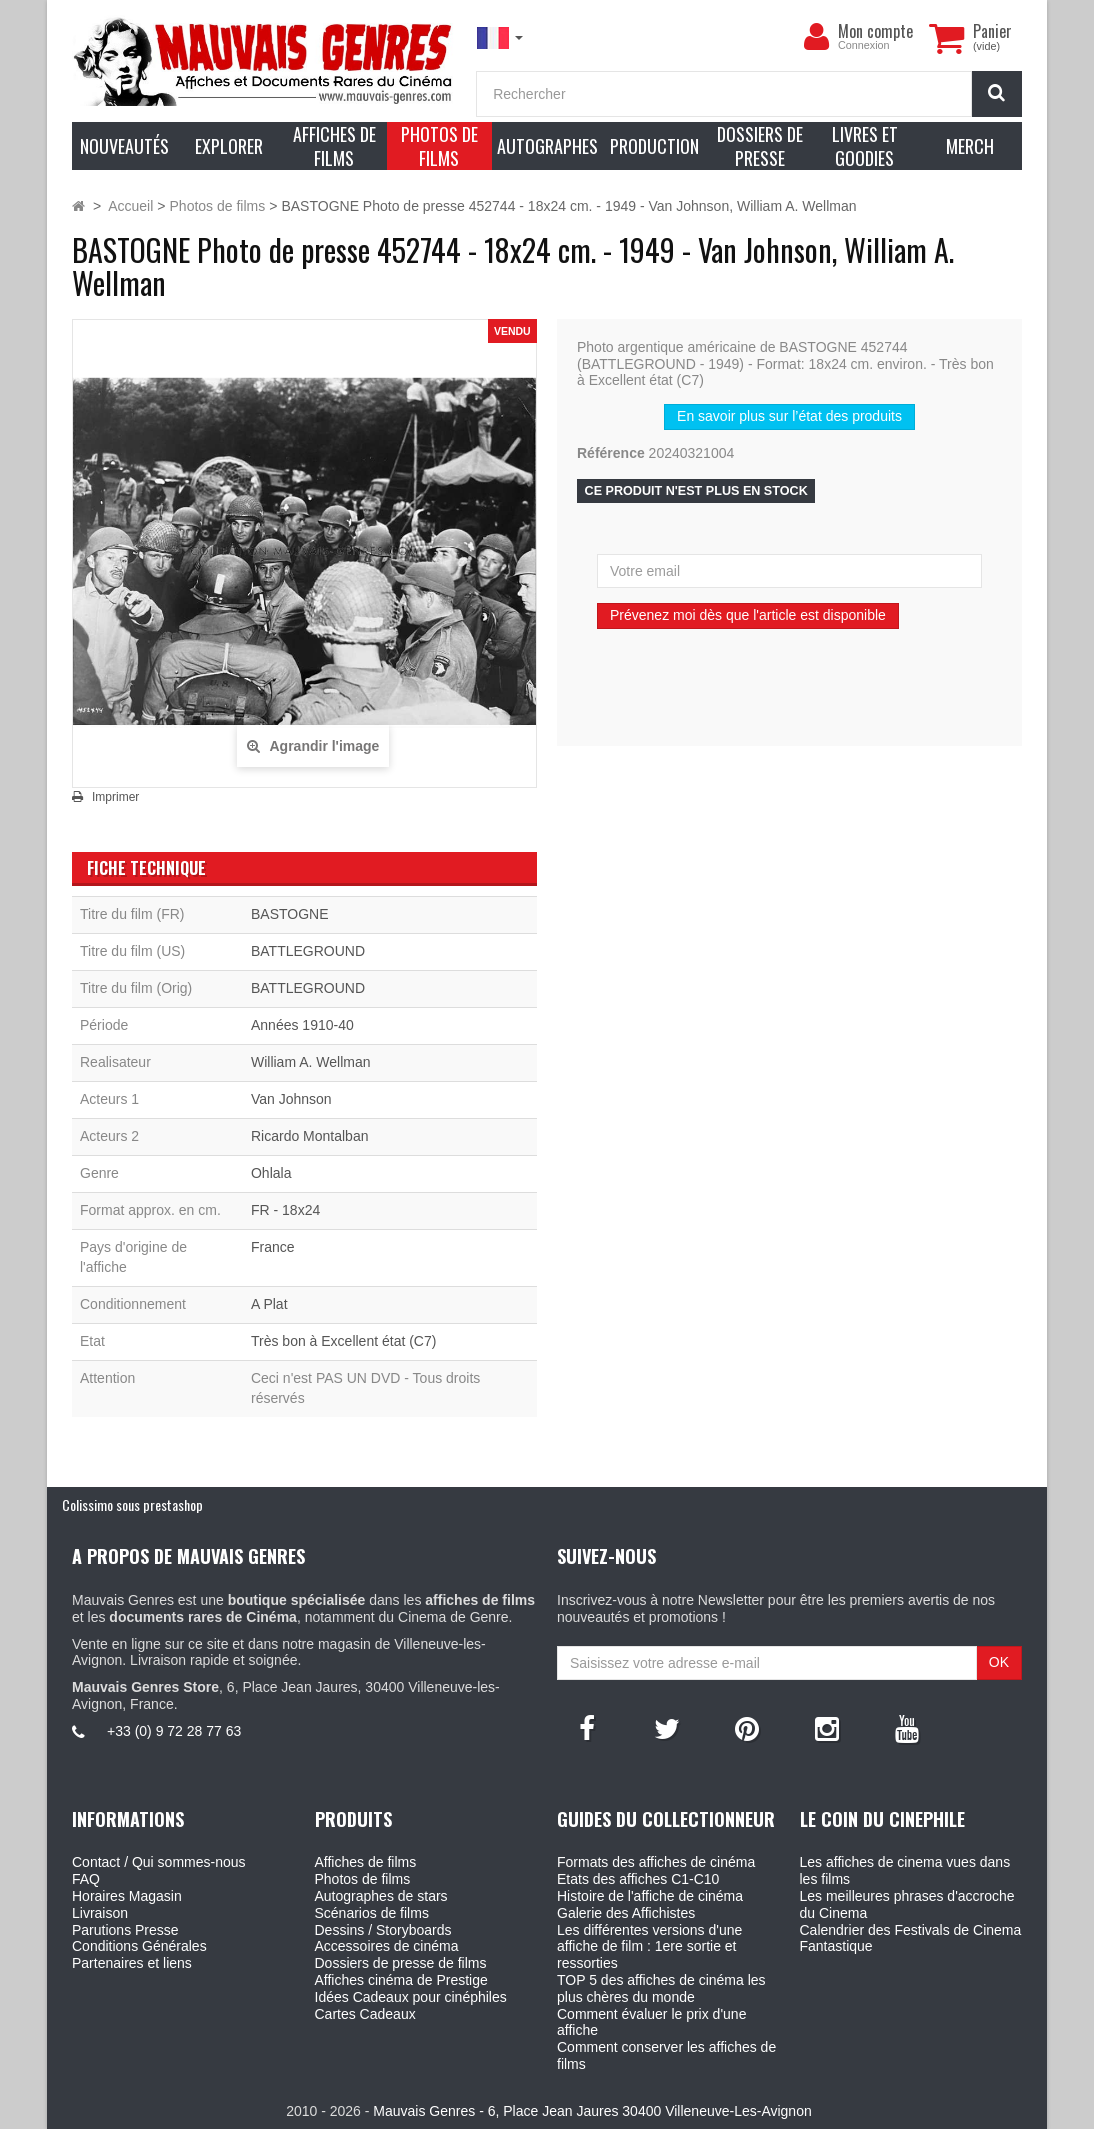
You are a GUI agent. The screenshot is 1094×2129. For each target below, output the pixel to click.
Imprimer (115, 797)
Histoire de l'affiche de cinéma (650, 1896)
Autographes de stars (381, 1896)
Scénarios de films (372, 1913)
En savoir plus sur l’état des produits (789, 416)
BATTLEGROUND (308, 951)
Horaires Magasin (127, 1896)
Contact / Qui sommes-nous (159, 1862)
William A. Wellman (311, 1062)
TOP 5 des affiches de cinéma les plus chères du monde (661, 1988)
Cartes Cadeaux (365, 2014)
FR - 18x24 (285, 1210)
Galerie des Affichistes (626, 1913)
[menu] (816, 37)
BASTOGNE (290, 914)
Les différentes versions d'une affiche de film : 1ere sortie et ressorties (649, 1947)
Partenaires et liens (132, 1963)
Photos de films (363, 1879)
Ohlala (271, 1173)
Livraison (100, 1913)
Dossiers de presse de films (401, 1963)
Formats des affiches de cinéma (656, 1862)
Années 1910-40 (302, 1025)
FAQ (86, 1879)
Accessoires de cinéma (387, 1946)
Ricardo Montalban (310, 1136)
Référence (611, 453)
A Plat (269, 1304)
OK (999, 1662)
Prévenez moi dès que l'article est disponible (748, 615)
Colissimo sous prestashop (132, 1504)
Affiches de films (366, 1862)
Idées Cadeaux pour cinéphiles (411, 1997)
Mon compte (875, 31)
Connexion (864, 45)
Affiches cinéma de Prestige (401, 1980)
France (273, 1247)
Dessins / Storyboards (383, 1930)
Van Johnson (291, 1099)
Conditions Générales (139, 1946)
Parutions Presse (125, 1930)
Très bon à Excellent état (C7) (343, 1341)
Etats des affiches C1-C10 (638, 1879)
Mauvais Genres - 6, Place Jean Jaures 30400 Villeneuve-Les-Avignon (592, 2111)
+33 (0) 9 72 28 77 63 (174, 1731)
